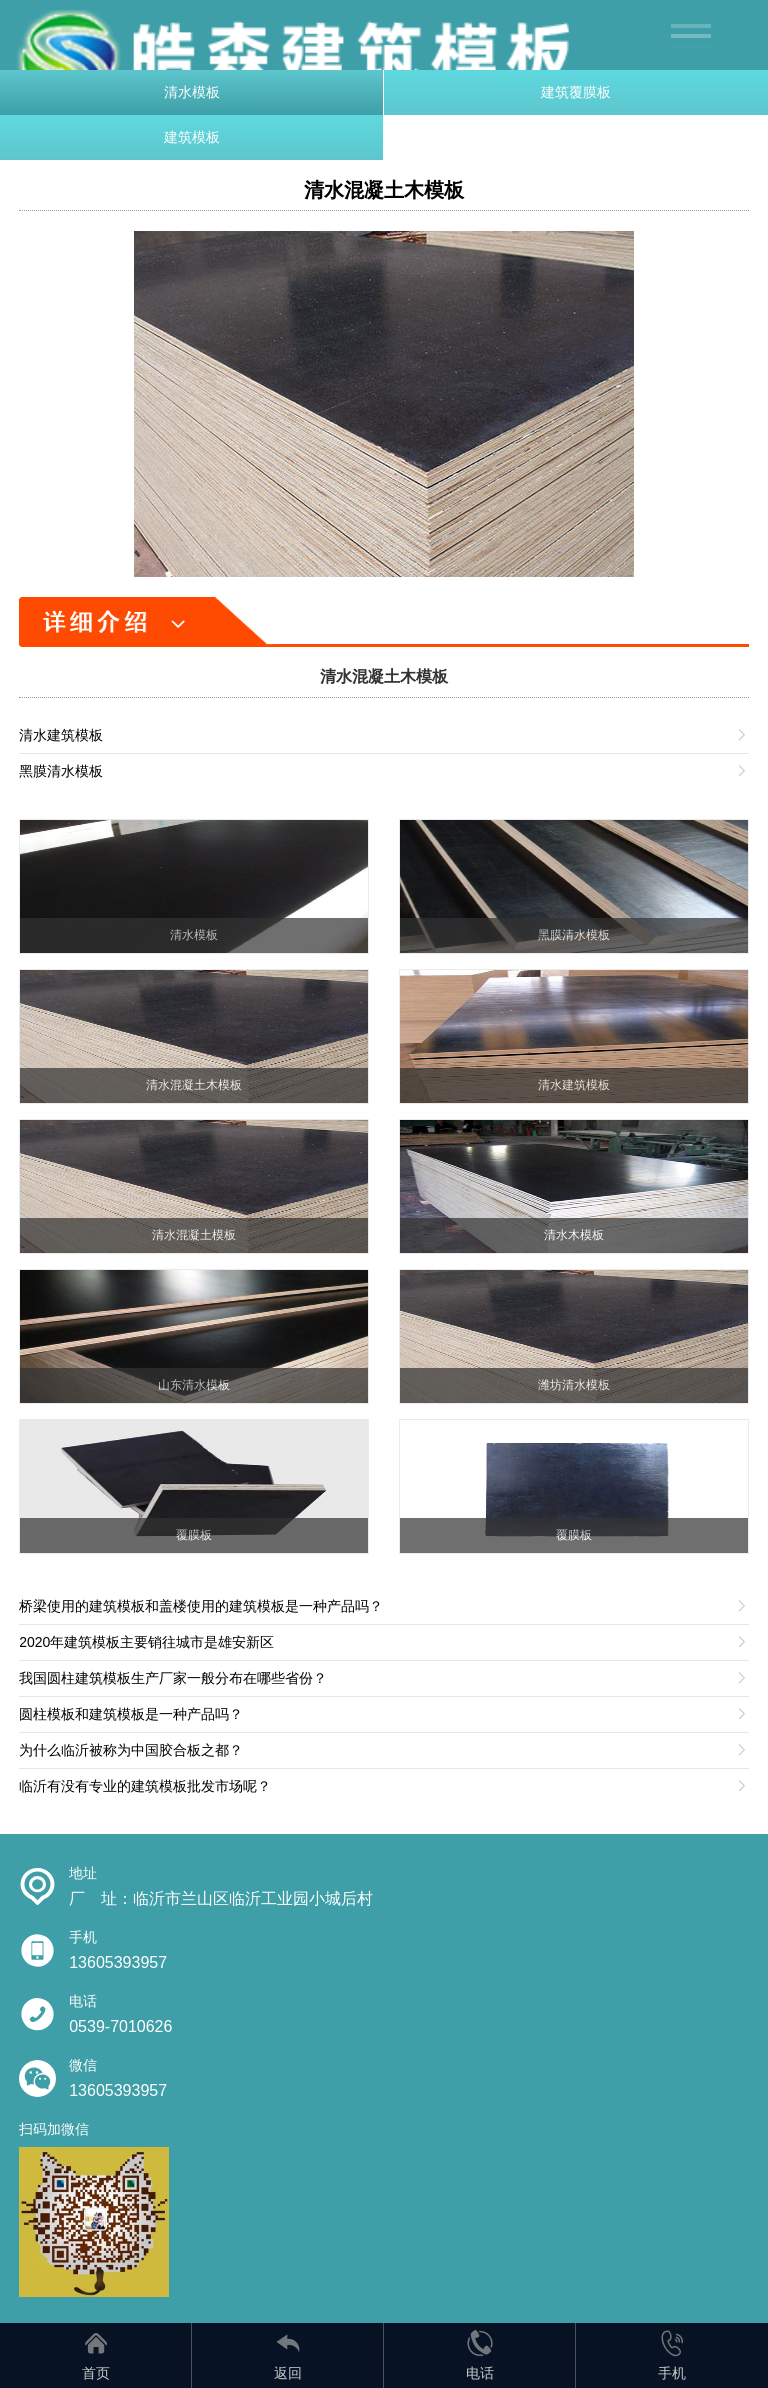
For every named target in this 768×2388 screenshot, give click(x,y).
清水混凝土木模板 (384, 190)
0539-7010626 (120, 2026)
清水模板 (192, 92)
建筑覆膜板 (576, 92)
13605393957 (118, 1962)
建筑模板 (192, 137)
